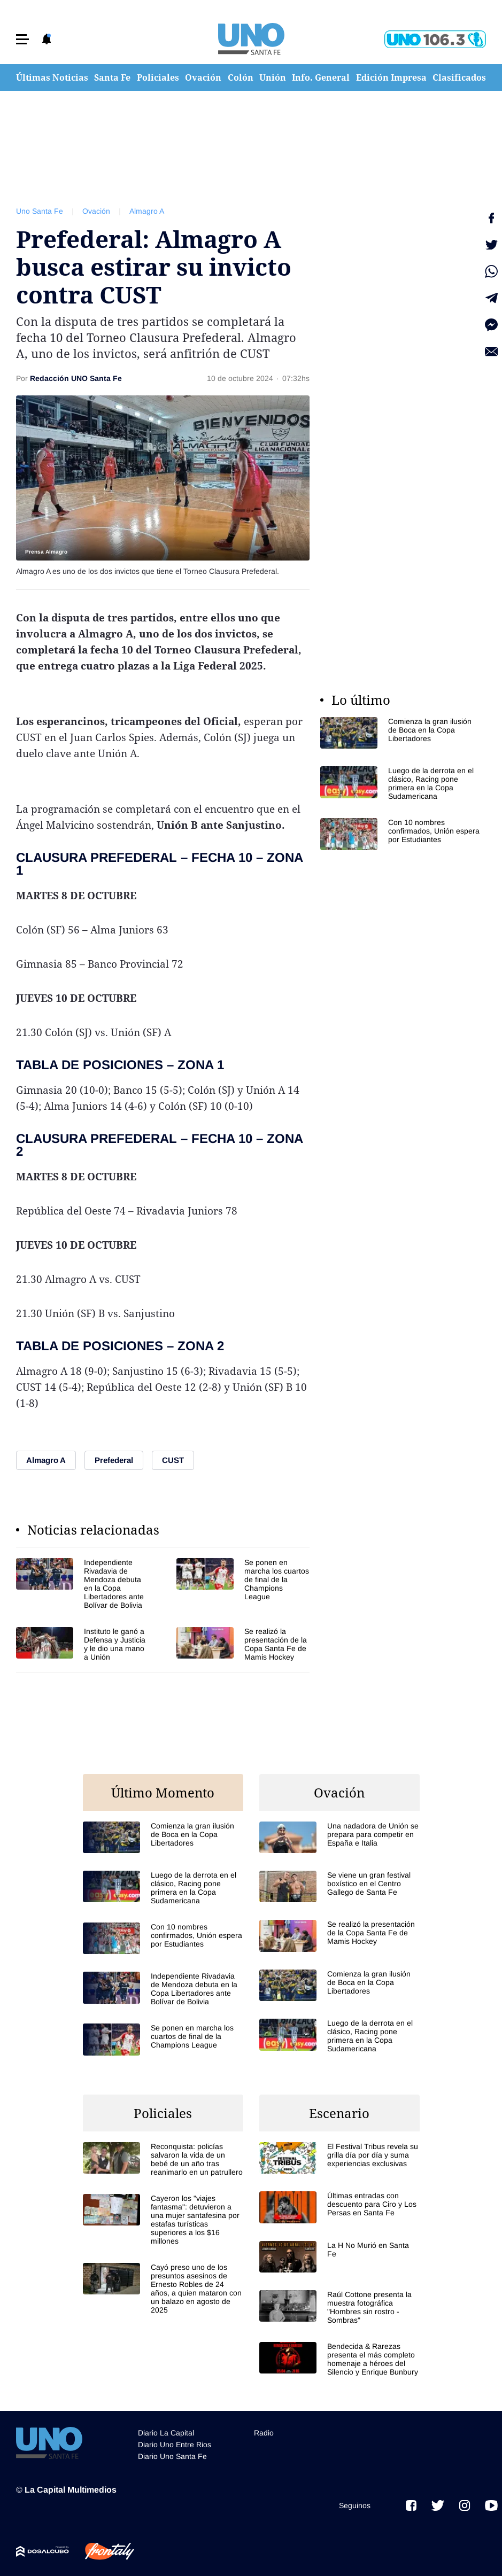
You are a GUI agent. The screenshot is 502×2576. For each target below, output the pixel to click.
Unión (272, 77)
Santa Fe (112, 77)
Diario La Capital (166, 2433)
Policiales (158, 77)
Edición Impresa (391, 77)
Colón (240, 77)
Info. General (321, 77)
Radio (264, 2433)
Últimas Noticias (52, 77)
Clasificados (459, 77)
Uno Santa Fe (39, 211)
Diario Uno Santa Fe (172, 2456)
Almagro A (146, 211)
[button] (22, 39)
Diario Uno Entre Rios (174, 2444)
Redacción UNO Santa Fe (76, 378)
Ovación (203, 77)
